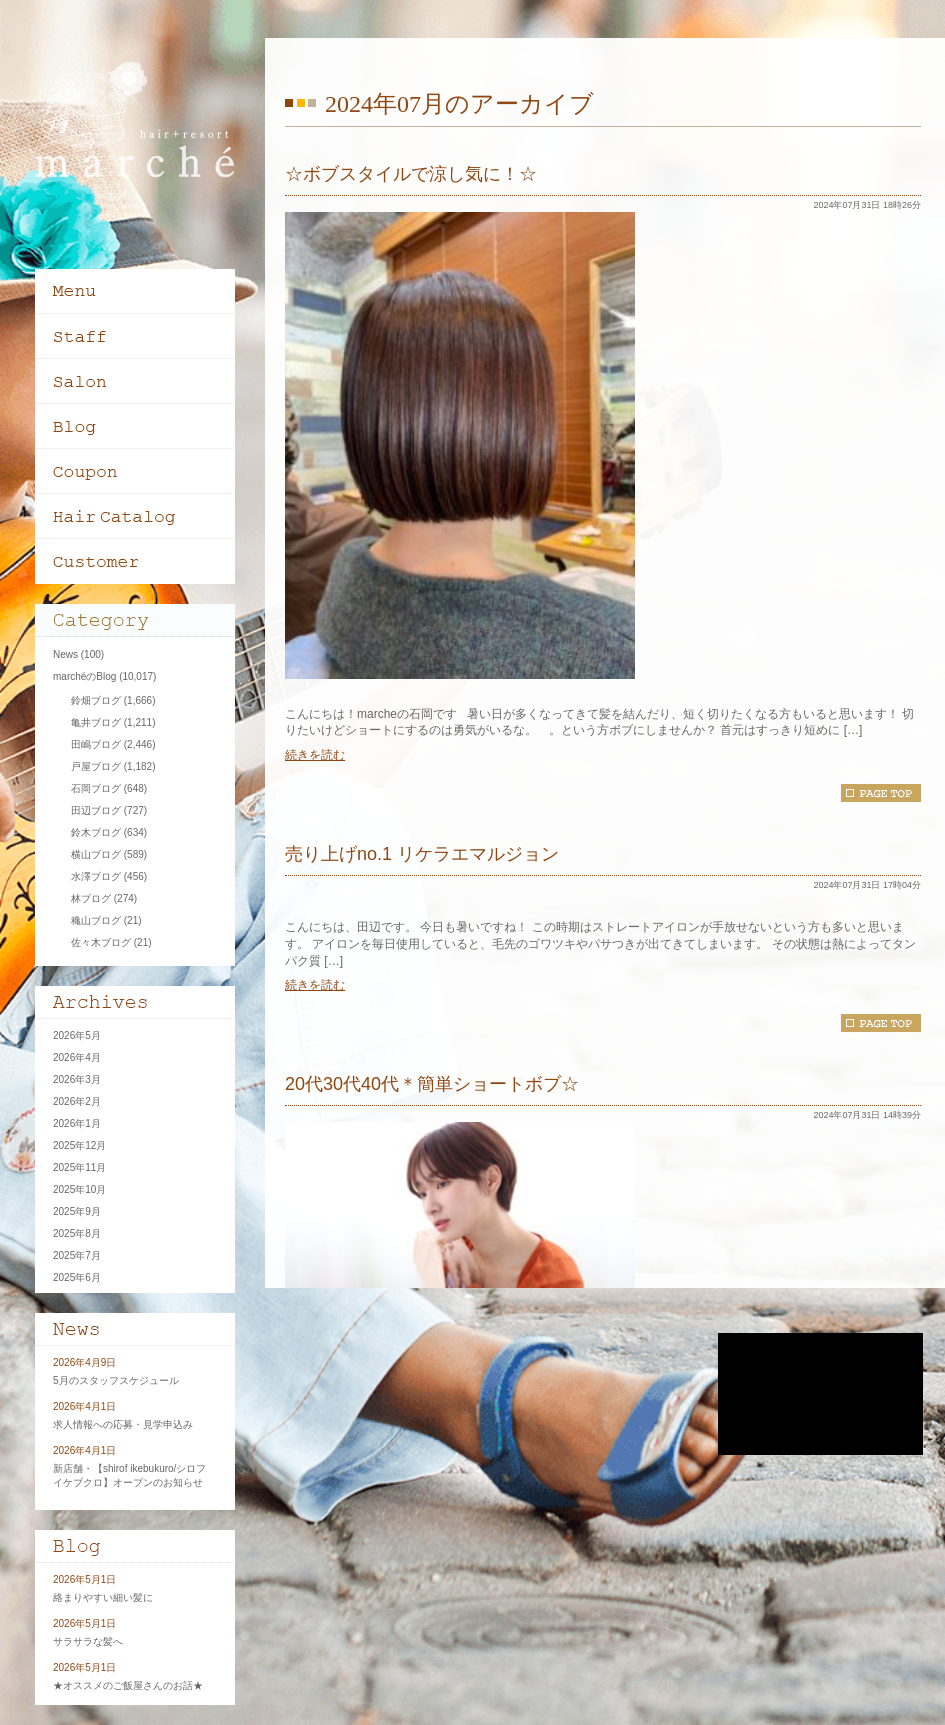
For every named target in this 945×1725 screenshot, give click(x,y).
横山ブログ (96, 854)
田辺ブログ (96, 810)
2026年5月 (77, 1035)
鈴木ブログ (96, 832)
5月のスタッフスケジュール (116, 1380)
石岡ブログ (96, 788)
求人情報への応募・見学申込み (123, 1424)
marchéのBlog (84, 676)
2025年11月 (79, 1167)
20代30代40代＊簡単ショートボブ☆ (432, 1084)
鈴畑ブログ (96, 700)
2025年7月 (77, 1255)
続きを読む (315, 755)
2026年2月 (77, 1101)
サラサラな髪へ (88, 1641)
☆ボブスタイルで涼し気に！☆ (411, 174)
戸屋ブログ (96, 766)
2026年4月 (77, 1057)
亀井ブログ (96, 722)
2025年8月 (77, 1233)
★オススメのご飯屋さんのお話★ (128, 1685)
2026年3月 (77, 1079)
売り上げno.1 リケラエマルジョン (422, 854)
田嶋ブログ (96, 744)
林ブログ (91, 898)
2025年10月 (79, 1189)
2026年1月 (77, 1123)
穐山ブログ (96, 920)
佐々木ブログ (101, 942)
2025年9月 (77, 1211)
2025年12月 (79, 1145)
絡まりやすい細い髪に (103, 1597)
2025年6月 (77, 1277)
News (65, 654)
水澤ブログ (96, 876)
